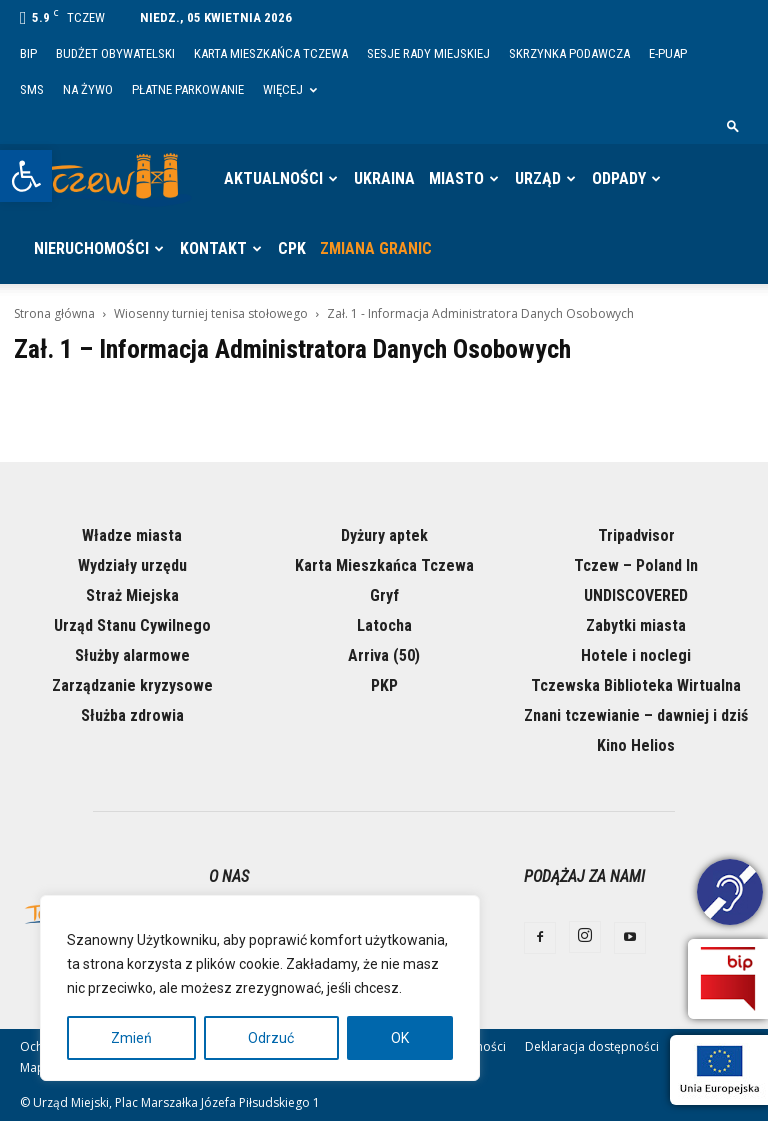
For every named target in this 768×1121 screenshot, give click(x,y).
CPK (292, 248)
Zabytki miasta (636, 625)
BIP (28, 53)
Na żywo (88, 89)
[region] (260, 988)
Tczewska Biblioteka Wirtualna (636, 685)
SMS (32, 89)
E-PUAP (668, 53)
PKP (384, 685)
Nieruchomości (91, 248)
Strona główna (54, 313)
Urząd (538, 178)
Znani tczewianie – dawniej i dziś (636, 715)
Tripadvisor (636, 535)
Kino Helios (636, 745)
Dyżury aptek (384, 535)
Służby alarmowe (132, 655)
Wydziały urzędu (132, 565)
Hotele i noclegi (636, 655)
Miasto (456, 178)
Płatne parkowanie (188, 89)
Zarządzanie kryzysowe (132, 685)
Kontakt (213, 248)
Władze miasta (132, 535)
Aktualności (273, 178)
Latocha (384, 625)
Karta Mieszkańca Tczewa (271, 53)
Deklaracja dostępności (592, 1046)
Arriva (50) (384, 655)
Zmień (131, 1038)
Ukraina (384, 178)
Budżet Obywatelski (115, 53)
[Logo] (110, 179)
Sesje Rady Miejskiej (428, 53)
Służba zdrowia (132, 715)
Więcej (290, 89)
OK (400, 1038)
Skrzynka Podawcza (569, 53)
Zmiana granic (376, 248)
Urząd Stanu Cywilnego (132, 625)
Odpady (619, 178)
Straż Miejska (132, 595)
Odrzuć (271, 1038)
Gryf (384, 595)
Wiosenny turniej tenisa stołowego (211, 313)
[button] (26, 176)
